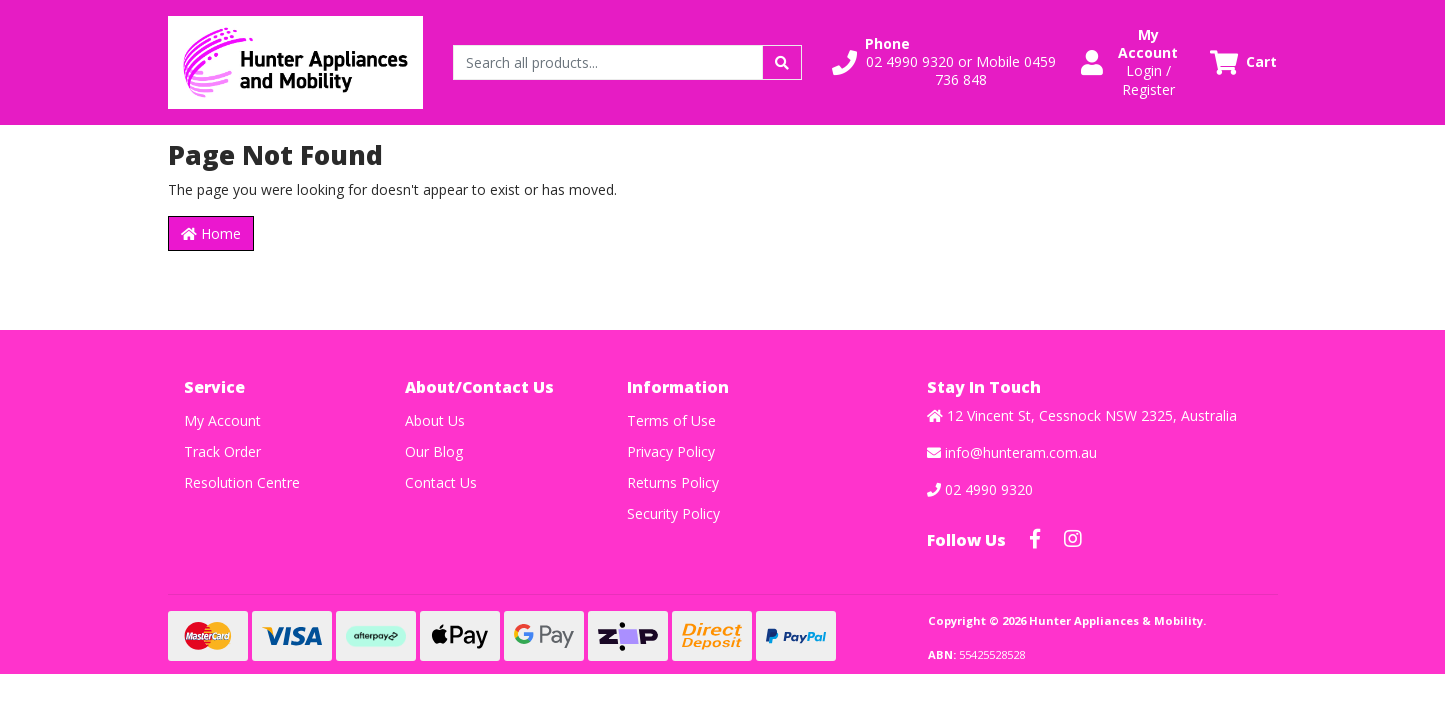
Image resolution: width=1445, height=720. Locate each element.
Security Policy (673, 513)
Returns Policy (673, 482)
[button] (944, 62)
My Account (222, 420)
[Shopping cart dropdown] (1243, 62)
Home (211, 233)
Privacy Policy (671, 451)
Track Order (222, 451)
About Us (435, 420)
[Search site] (782, 62)
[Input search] (608, 62)
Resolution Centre (242, 482)
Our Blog (434, 451)
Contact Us (441, 482)
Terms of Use (671, 420)
